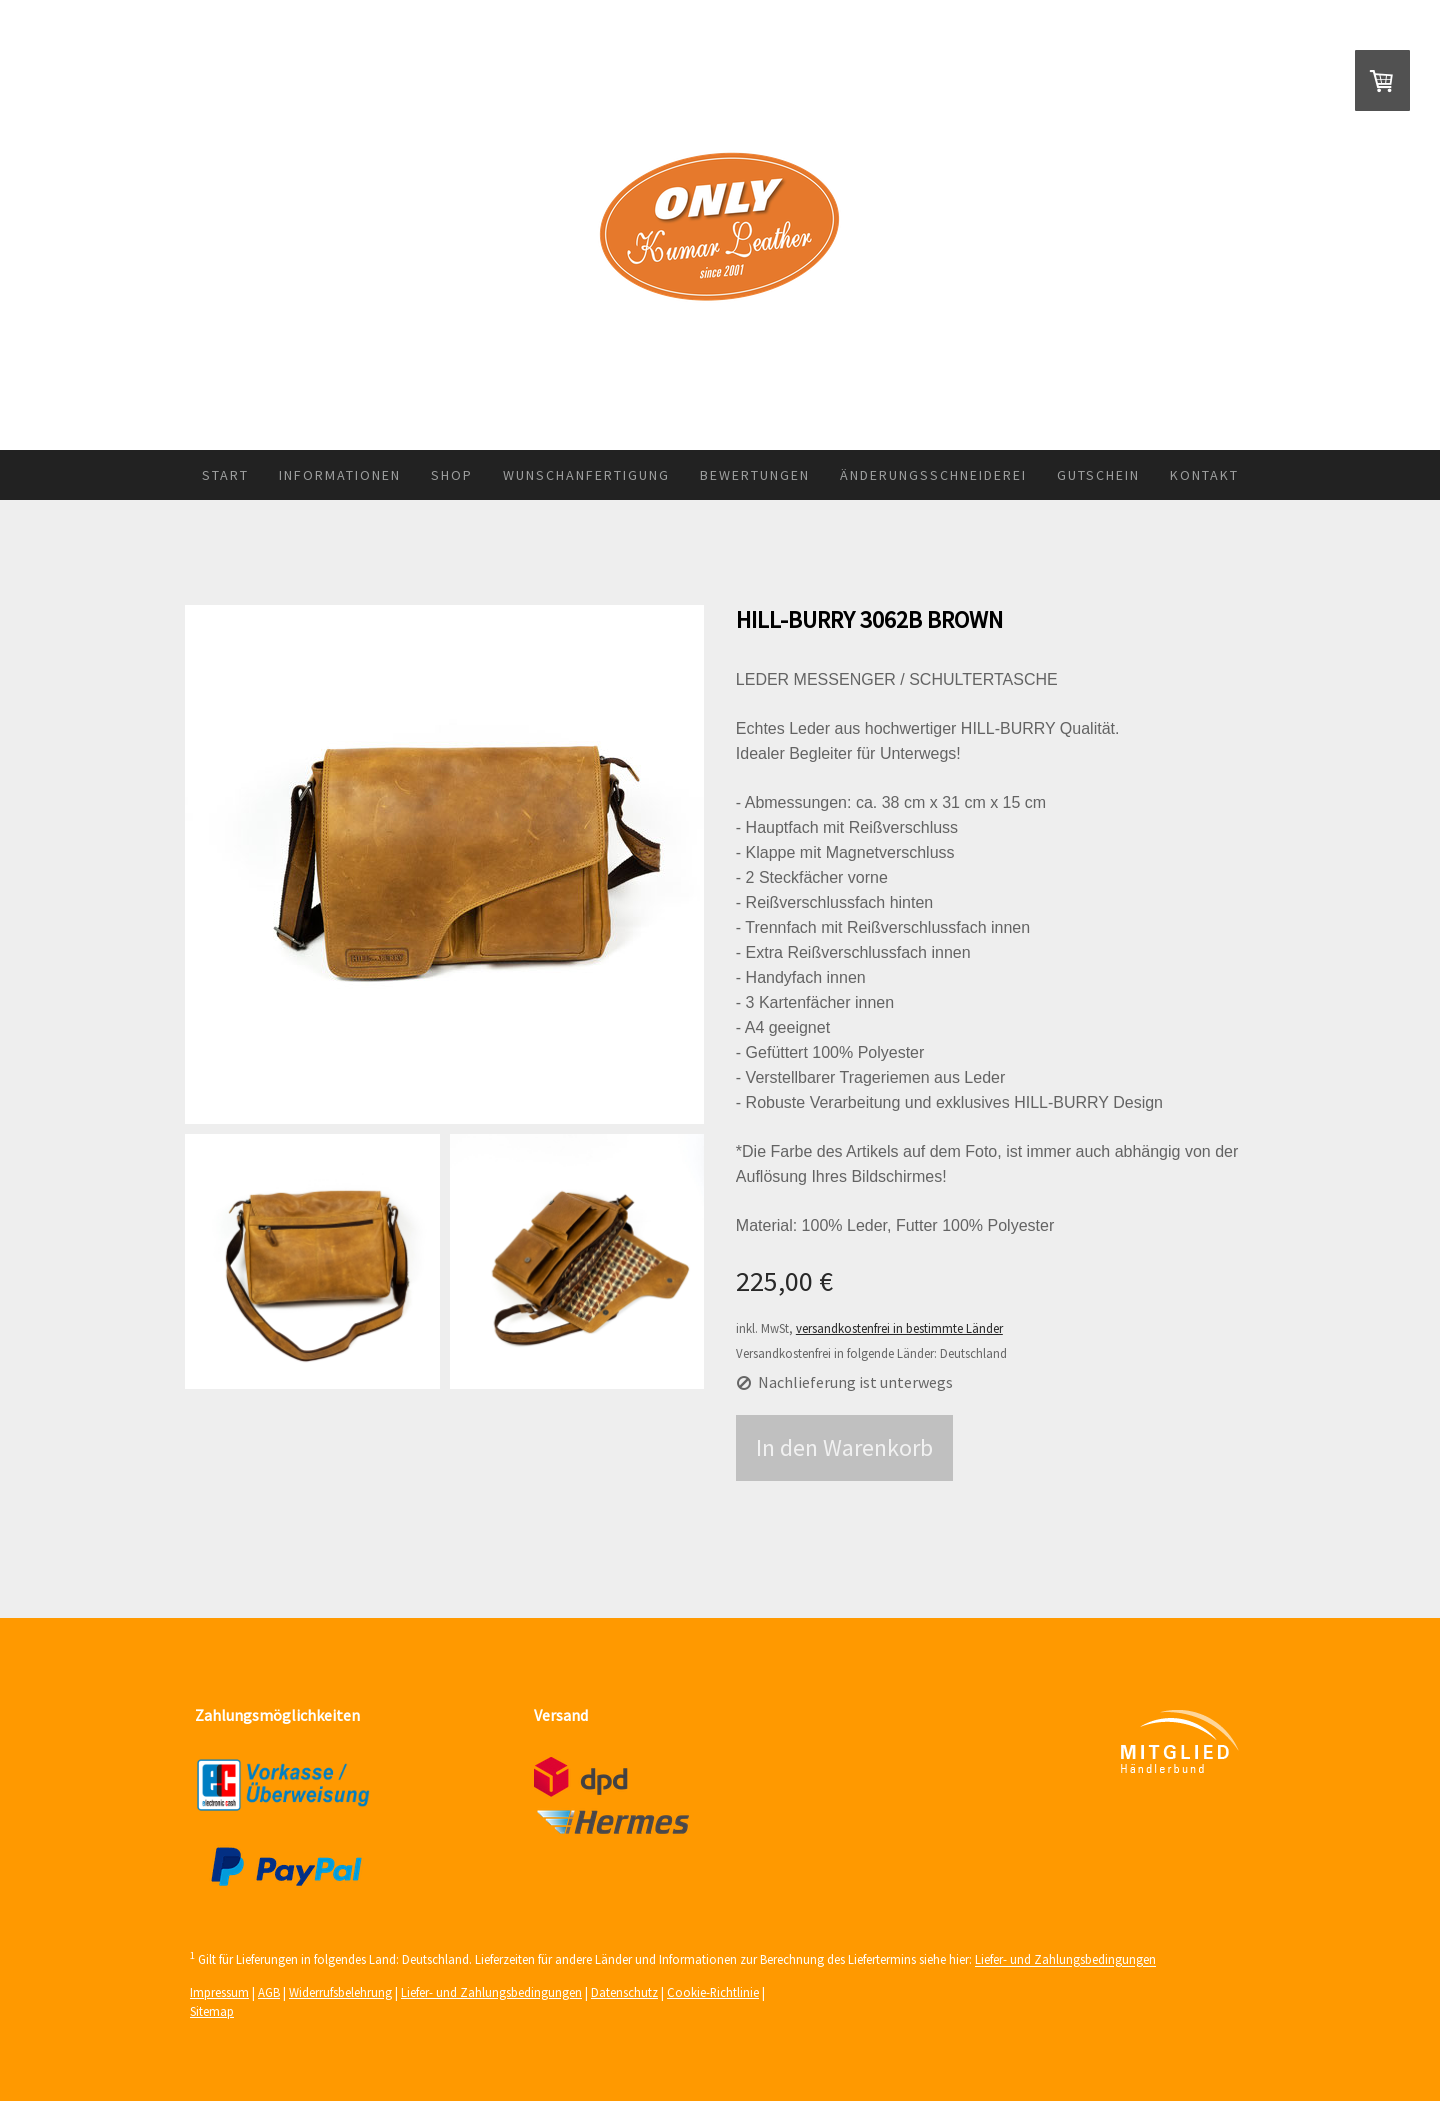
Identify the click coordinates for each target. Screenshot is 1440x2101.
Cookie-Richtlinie (713, 1992)
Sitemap (212, 2011)
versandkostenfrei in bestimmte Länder (899, 1328)
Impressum (219, 1992)
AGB (269, 1992)
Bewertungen (755, 475)
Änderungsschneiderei (933, 475)
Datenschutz (624, 1992)
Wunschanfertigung (586, 475)
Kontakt (1204, 475)
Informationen (340, 475)
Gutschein (1098, 475)
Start (225, 475)
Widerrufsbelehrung (340, 1992)
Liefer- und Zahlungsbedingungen (1065, 1960)
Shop (452, 475)
